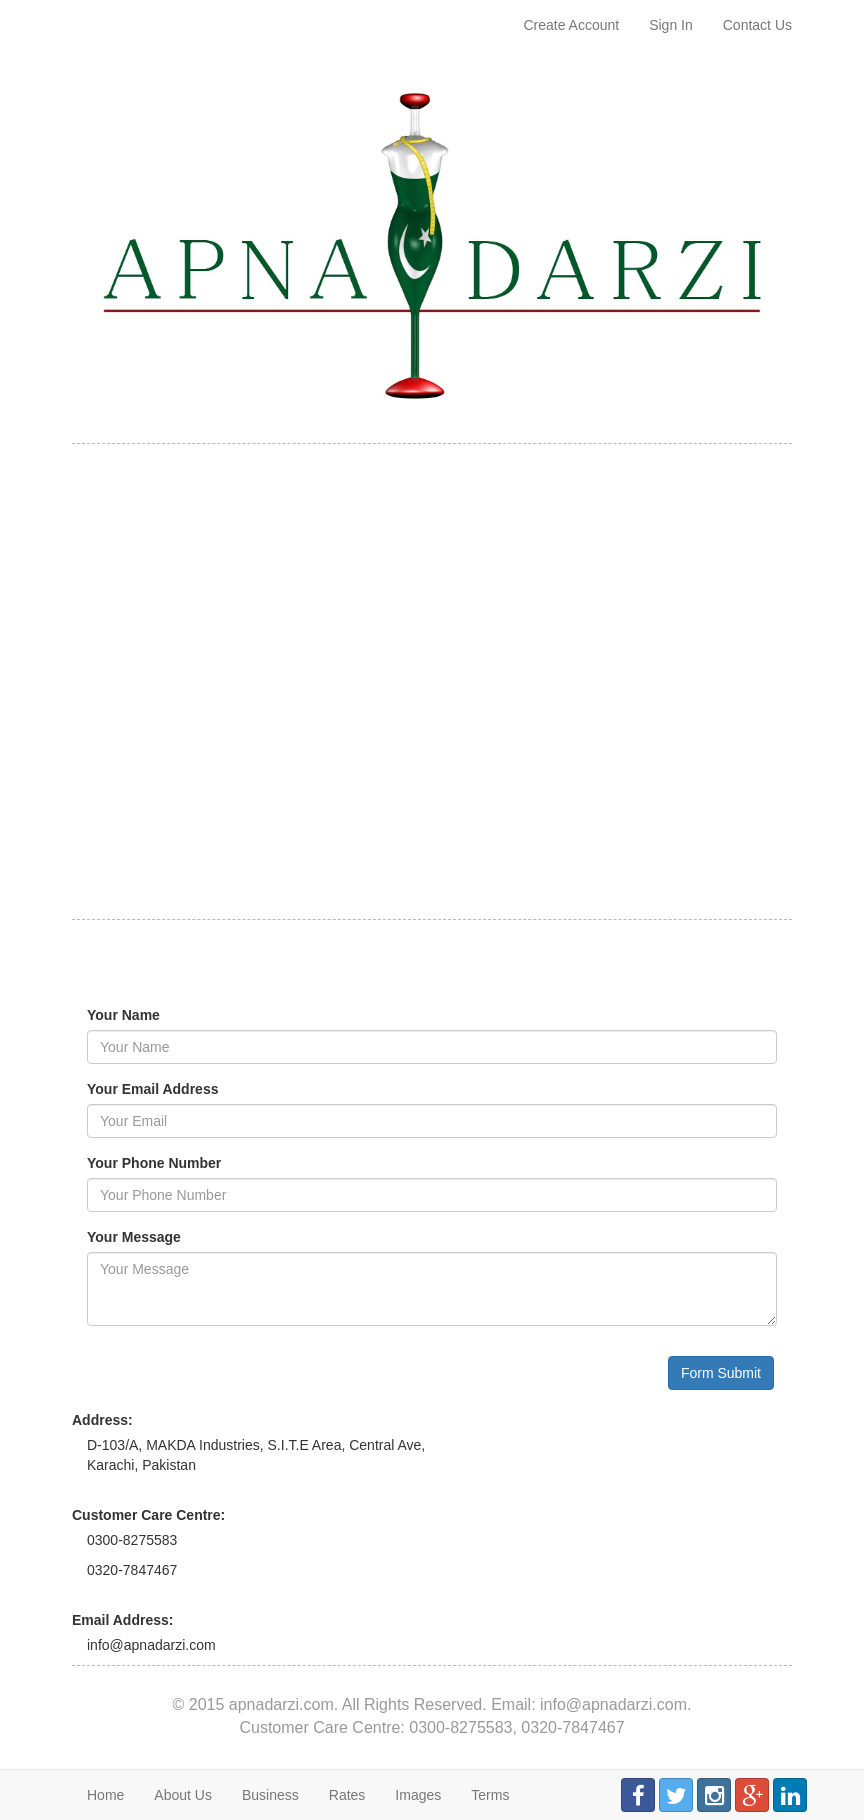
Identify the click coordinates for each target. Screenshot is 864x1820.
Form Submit (721, 1373)
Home (105, 1795)
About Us (183, 1795)
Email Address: (122, 1620)
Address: (102, 1420)
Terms (490, 1795)
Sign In (671, 25)
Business (270, 1795)
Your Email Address (152, 1089)
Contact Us (757, 25)
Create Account (571, 25)
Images (418, 1795)
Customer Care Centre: (148, 1515)
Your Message (134, 1237)
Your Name (123, 1015)
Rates (347, 1795)
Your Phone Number (154, 1163)
